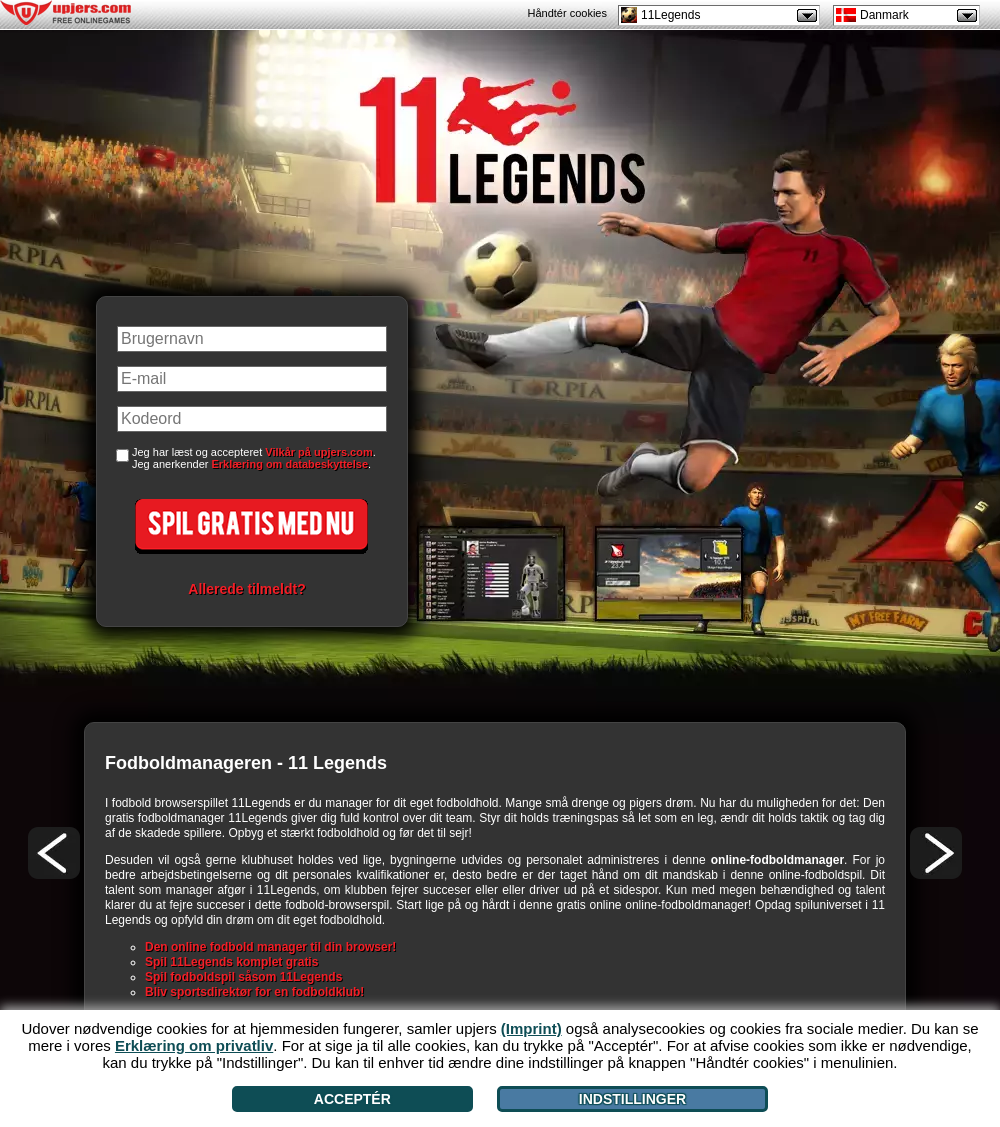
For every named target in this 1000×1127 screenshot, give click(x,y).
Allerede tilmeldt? (246, 589)
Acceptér (352, 1099)
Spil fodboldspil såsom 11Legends (243, 977)
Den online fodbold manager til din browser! (270, 947)
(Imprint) (531, 1028)
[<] (54, 853)
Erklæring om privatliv (194, 1045)
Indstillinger (632, 1099)
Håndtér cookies (568, 13)
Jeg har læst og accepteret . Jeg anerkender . (254, 458)
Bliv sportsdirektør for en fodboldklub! (254, 992)
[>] (936, 853)
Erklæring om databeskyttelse (290, 464)
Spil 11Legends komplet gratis (231, 962)
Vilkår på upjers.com (318, 452)
